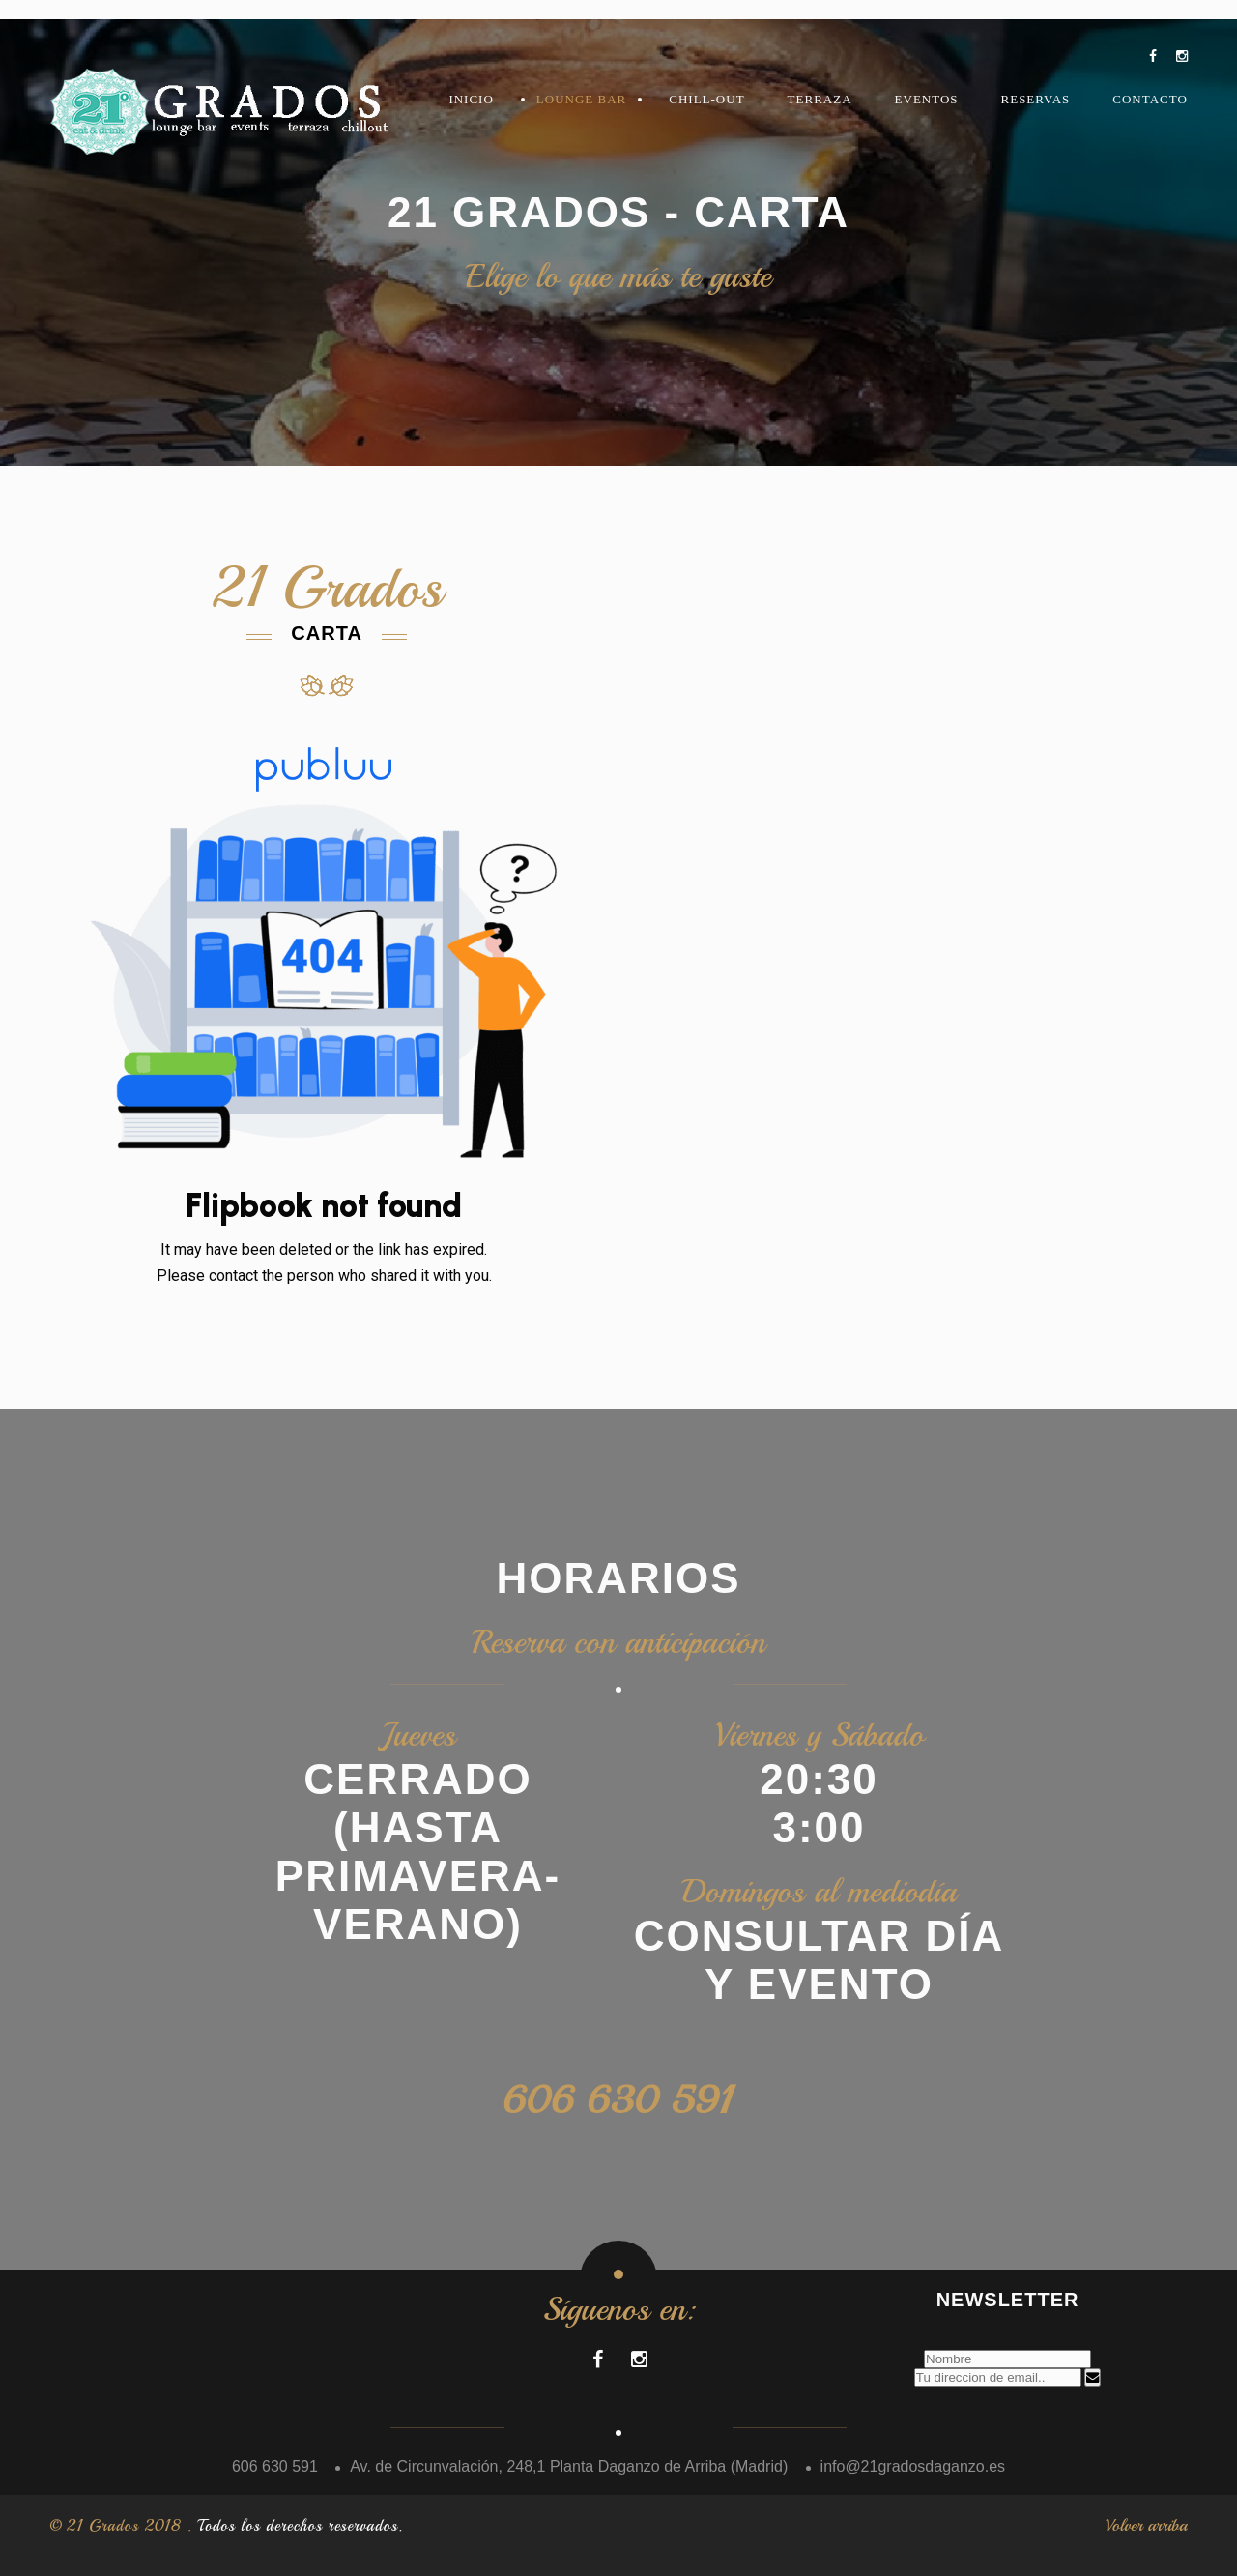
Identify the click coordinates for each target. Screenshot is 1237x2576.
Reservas (1036, 99)
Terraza (820, 99)
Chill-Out (706, 99)
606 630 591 (618, 2100)
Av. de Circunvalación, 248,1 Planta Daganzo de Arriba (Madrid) (569, 2466)
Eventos (927, 99)
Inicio (470, 99)
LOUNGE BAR (581, 99)
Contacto (1150, 99)
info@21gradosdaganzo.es (913, 2466)
